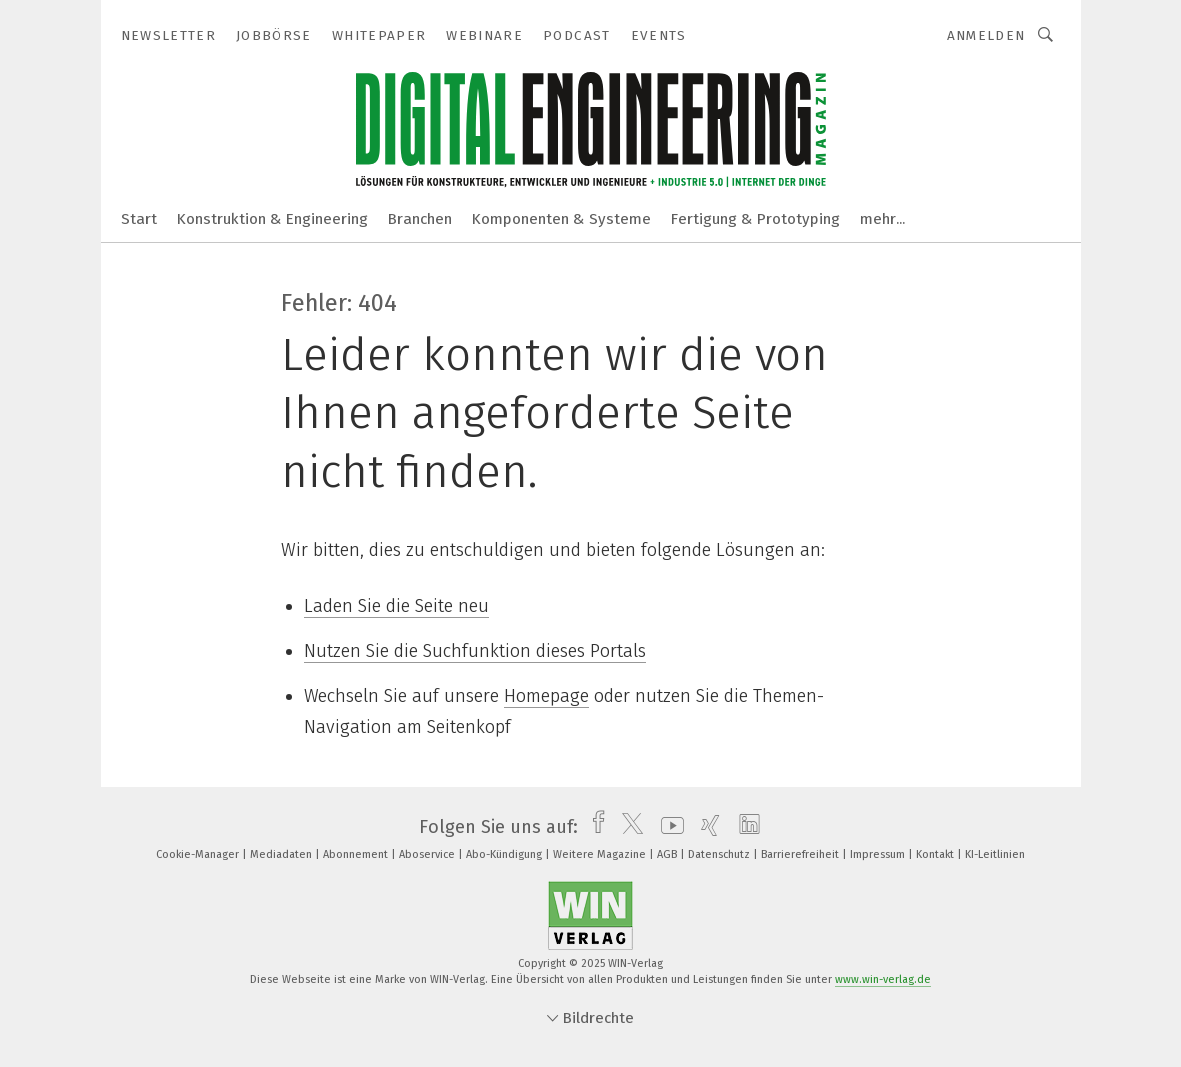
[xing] (705, 827)
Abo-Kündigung (505, 854)
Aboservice (428, 854)
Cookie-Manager (199, 854)
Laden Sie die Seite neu (396, 606)
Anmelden (986, 35)
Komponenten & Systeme (561, 219)
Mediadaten (282, 854)
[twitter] (627, 827)
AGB (668, 854)
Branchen (420, 219)
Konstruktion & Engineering (272, 219)
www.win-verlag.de (883, 979)
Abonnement (357, 854)
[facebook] (593, 827)
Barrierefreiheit (801, 854)
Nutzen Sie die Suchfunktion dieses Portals (475, 651)
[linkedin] (744, 827)
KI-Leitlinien (995, 854)
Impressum (879, 854)
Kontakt (936, 854)
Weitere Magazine (601, 854)
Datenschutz (720, 854)
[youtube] (667, 827)
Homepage (546, 696)
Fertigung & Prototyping (755, 219)
